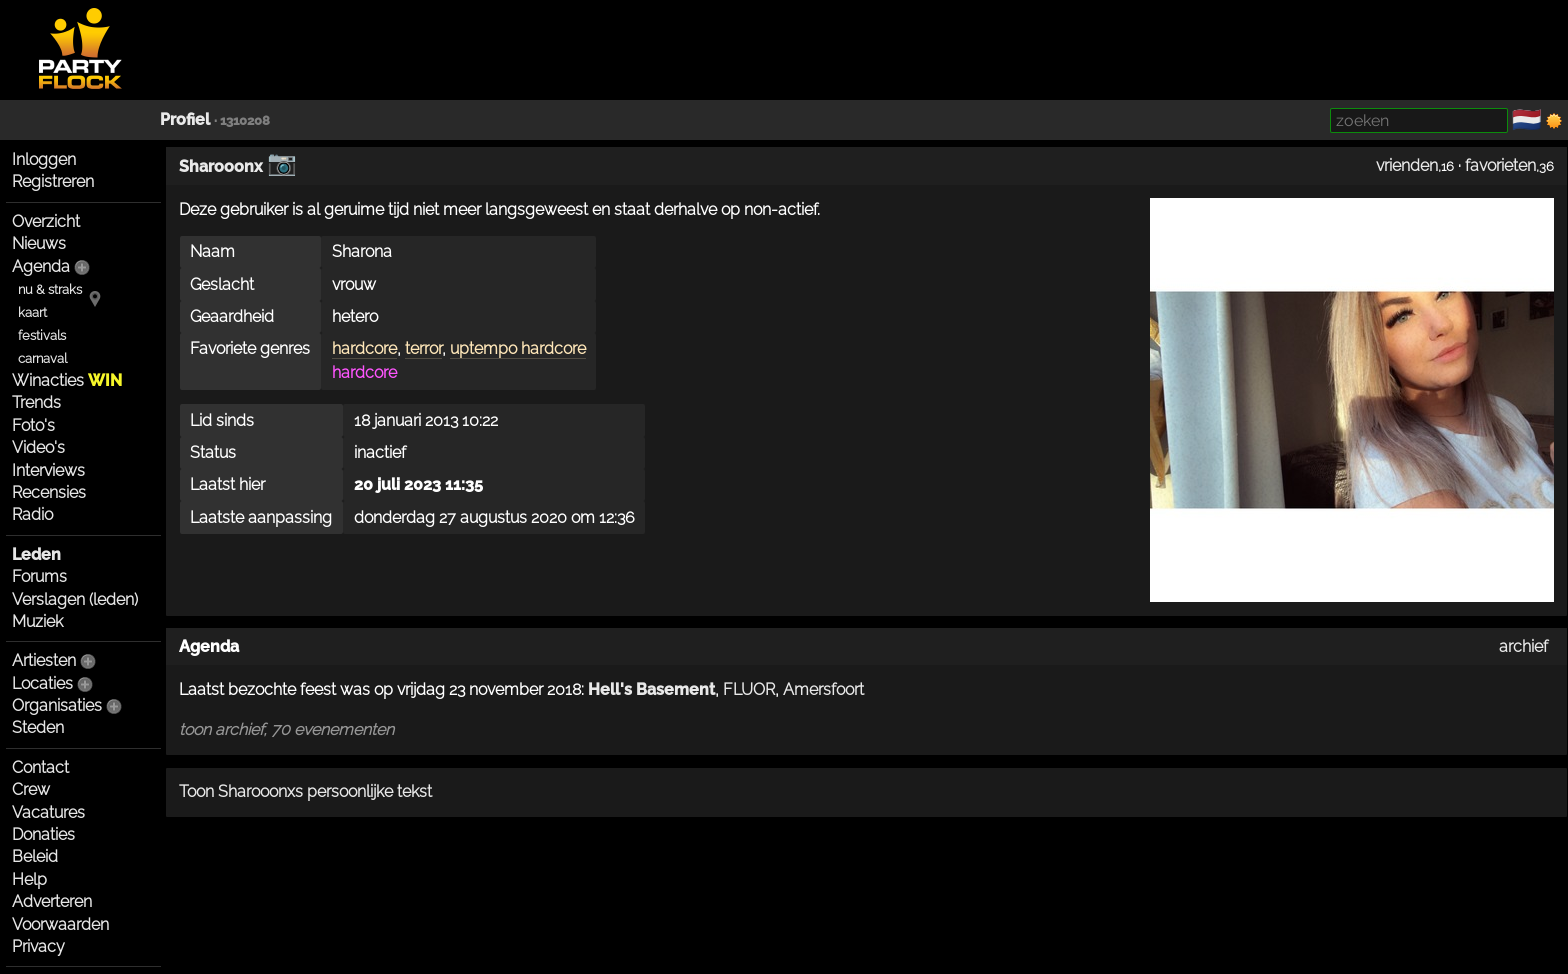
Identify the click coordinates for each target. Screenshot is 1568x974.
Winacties (67, 380)
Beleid (35, 856)
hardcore (364, 348)
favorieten (1500, 165)
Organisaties (57, 705)
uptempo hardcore (518, 348)
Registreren (53, 181)
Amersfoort (823, 689)
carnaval (42, 358)
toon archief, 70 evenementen (286, 729)
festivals (42, 335)
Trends (36, 402)
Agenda (41, 266)
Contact (40, 767)
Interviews (48, 470)
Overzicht (46, 221)
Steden (38, 727)
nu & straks (50, 289)
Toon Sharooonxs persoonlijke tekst (305, 791)
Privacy (38, 946)
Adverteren (52, 901)
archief (1523, 646)
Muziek (37, 621)
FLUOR (749, 689)
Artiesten (44, 660)
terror (423, 348)
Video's (38, 447)
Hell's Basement (651, 689)
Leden (36, 554)
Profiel (185, 119)
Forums (39, 576)
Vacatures (48, 812)
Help (29, 879)
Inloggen (44, 159)
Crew (31, 789)
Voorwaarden (60, 924)
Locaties (42, 683)
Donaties (43, 834)
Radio (32, 514)
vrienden (1407, 165)
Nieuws (39, 243)
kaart (32, 312)
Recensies (49, 492)
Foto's (33, 425)
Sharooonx (221, 166)
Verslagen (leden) (75, 599)
